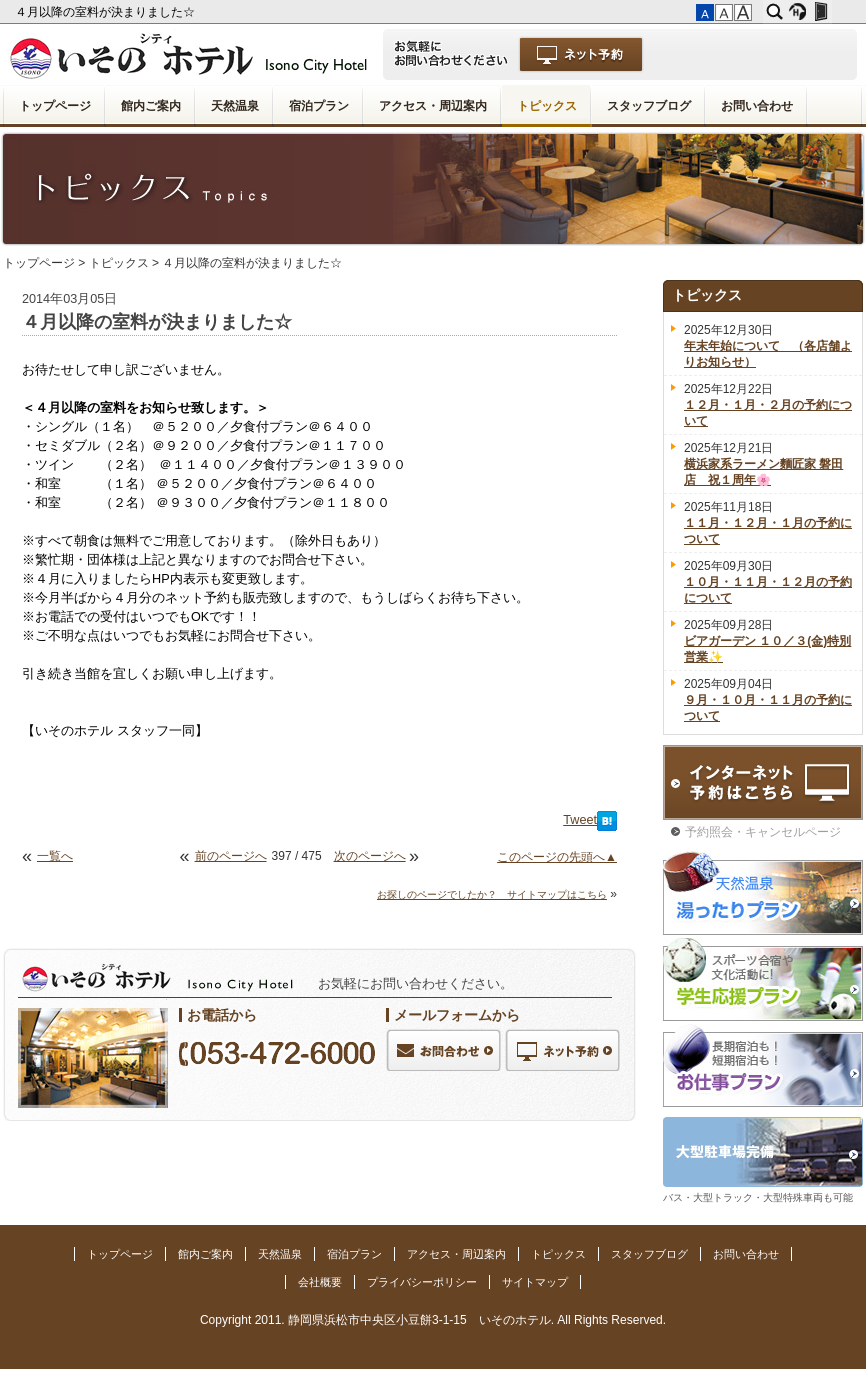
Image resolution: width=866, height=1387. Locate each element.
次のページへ (370, 856)
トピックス (547, 106)
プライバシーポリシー (422, 1282)
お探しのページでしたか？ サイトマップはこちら (492, 894)
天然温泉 (235, 106)
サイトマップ (535, 1282)
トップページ (55, 106)
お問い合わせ (757, 106)
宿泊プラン (319, 106)
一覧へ (55, 856)
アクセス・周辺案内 (433, 106)
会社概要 (320, 1282)
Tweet (580, 820)
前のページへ (231, 856)
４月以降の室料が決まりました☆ (106, 12)
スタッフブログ (649, 106)
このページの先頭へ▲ (557, 857)
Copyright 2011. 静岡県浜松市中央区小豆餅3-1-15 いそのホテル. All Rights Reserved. (433, 1320)
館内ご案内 (151, 106)
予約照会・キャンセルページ (763, 832)
